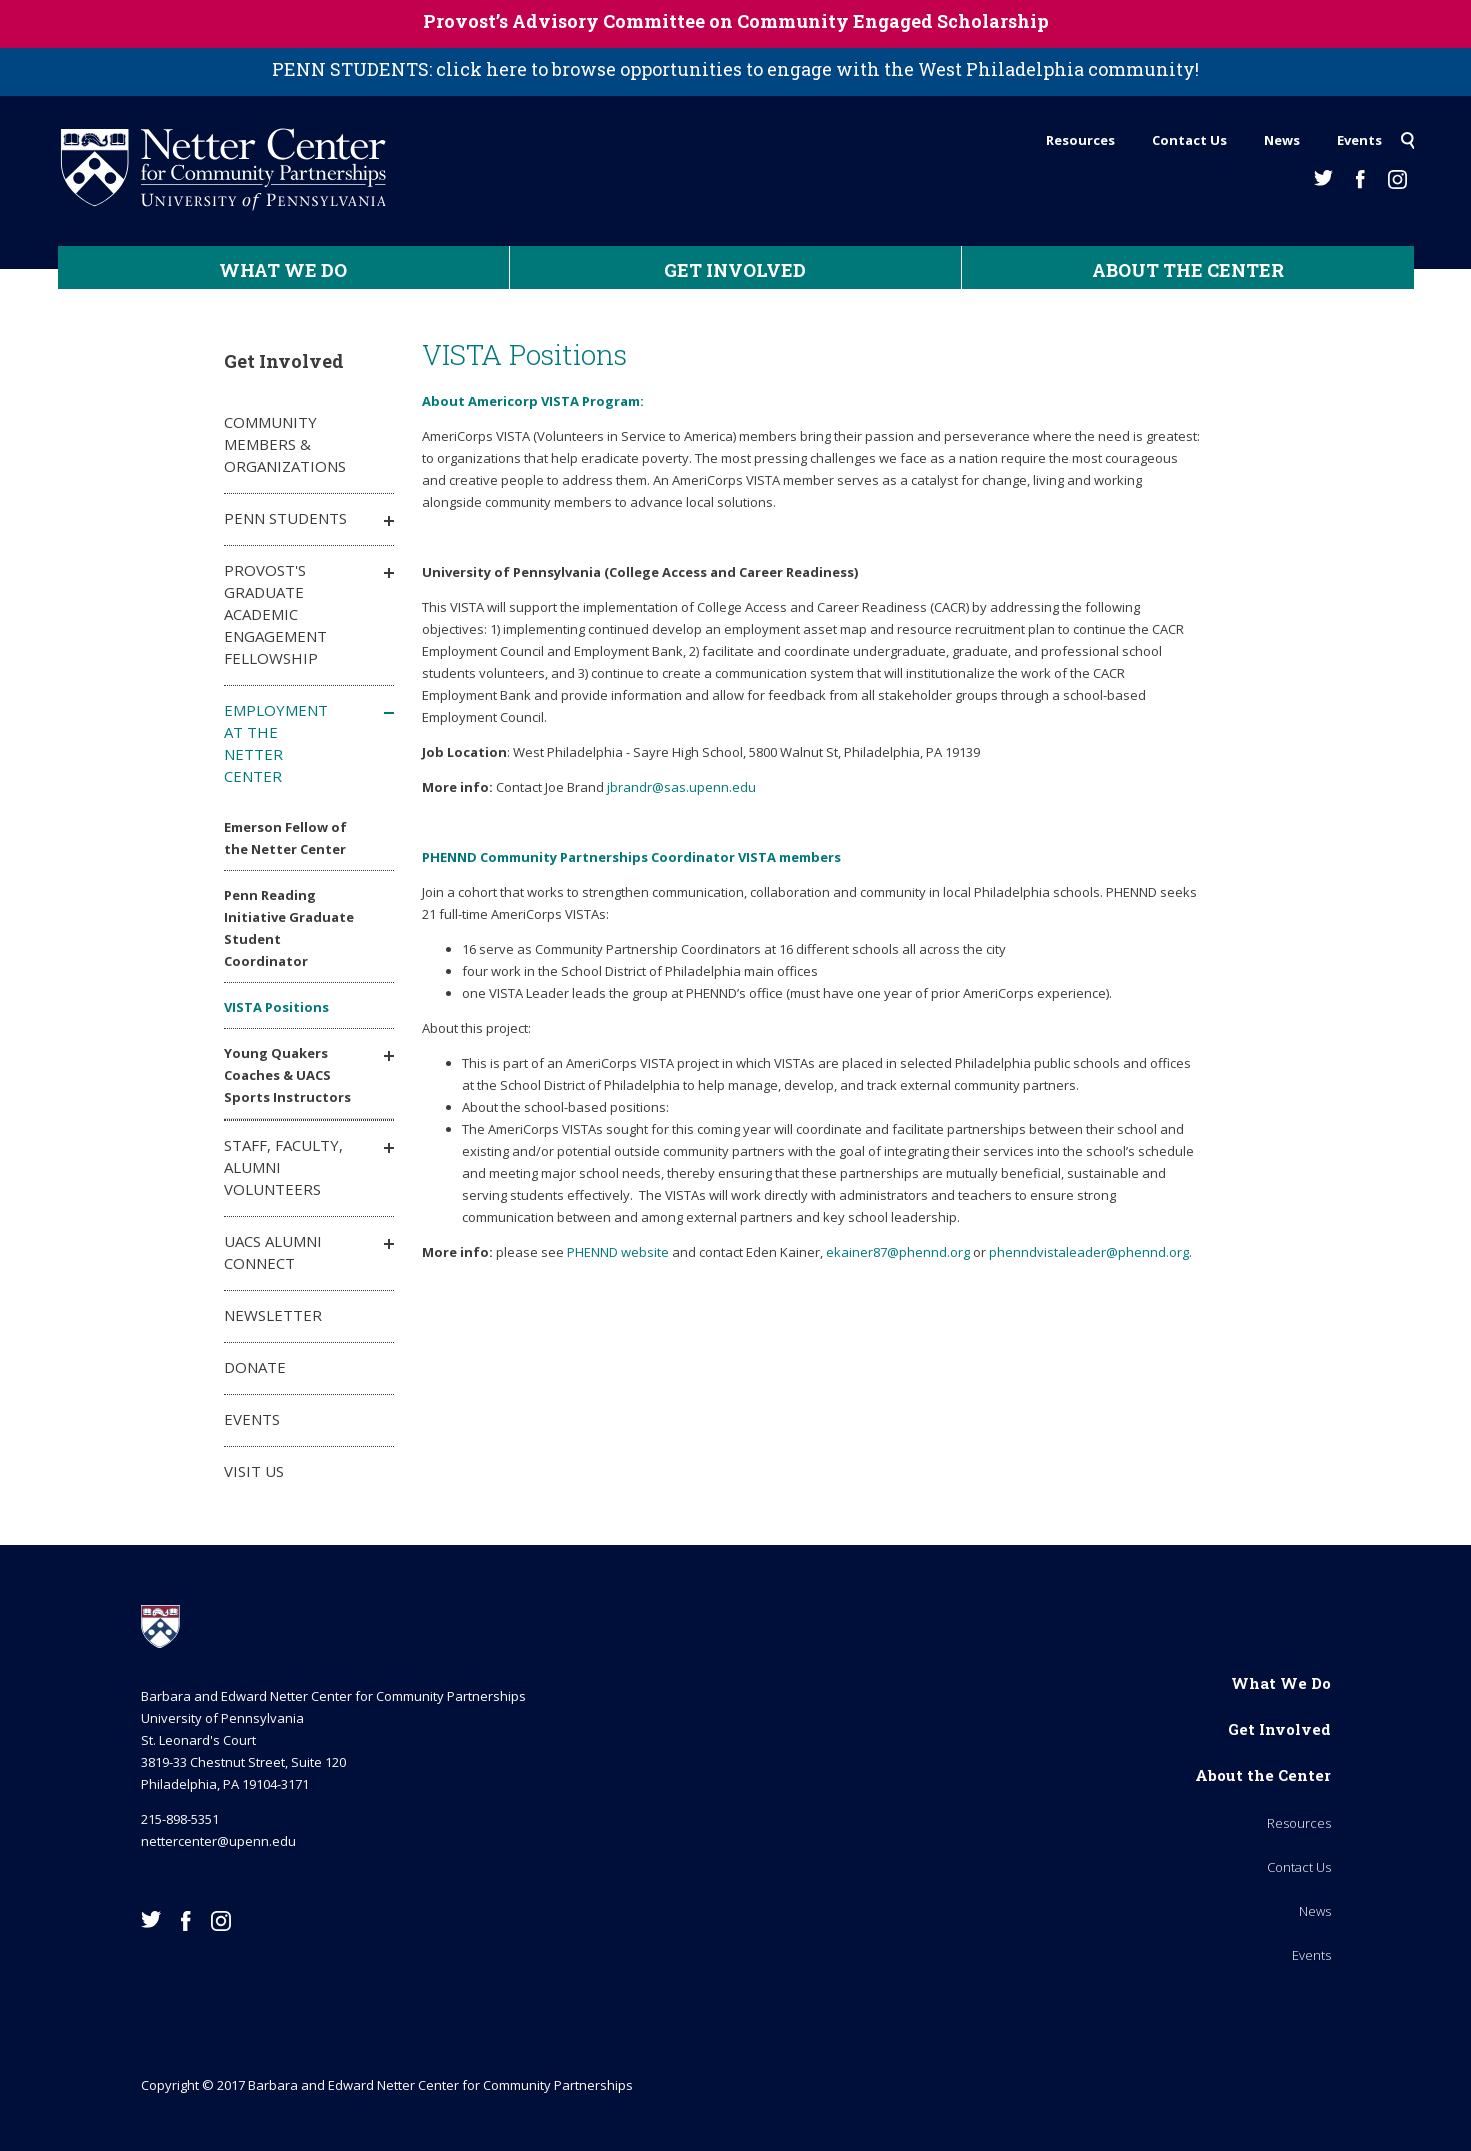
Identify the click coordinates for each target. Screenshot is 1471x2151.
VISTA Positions (276, 1007)
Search (1407, 135)
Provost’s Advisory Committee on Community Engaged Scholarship (736, 21)
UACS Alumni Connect (273, 1252)
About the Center (1188, 270)
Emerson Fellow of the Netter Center (285, 838)
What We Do (283, 270)
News (1282, 140)
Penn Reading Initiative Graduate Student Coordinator (289, 928)
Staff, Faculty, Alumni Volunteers (283, 1167)
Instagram (1397, 179)
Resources (1080, 140)
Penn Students (285, 518)
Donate (255, 1367)
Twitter (1323, 178)
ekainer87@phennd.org (898, 1252)
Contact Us (1189, 140)
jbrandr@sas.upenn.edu (681, 787)
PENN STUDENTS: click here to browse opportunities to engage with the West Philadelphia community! (735, 69)
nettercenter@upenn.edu (218, 1841)
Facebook (1360, 179)
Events (1359, 140)
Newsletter (273, 1315)
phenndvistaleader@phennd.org (1089, 1252)
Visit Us (254, 1471)
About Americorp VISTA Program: (533, 401)
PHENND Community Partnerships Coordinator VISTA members (631, 857)
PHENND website (618, 1252)
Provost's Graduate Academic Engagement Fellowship (275, 614)
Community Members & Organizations (285, 444)
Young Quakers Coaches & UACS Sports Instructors (287, 1075)
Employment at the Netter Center (276, 743)
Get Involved (735, 270)
